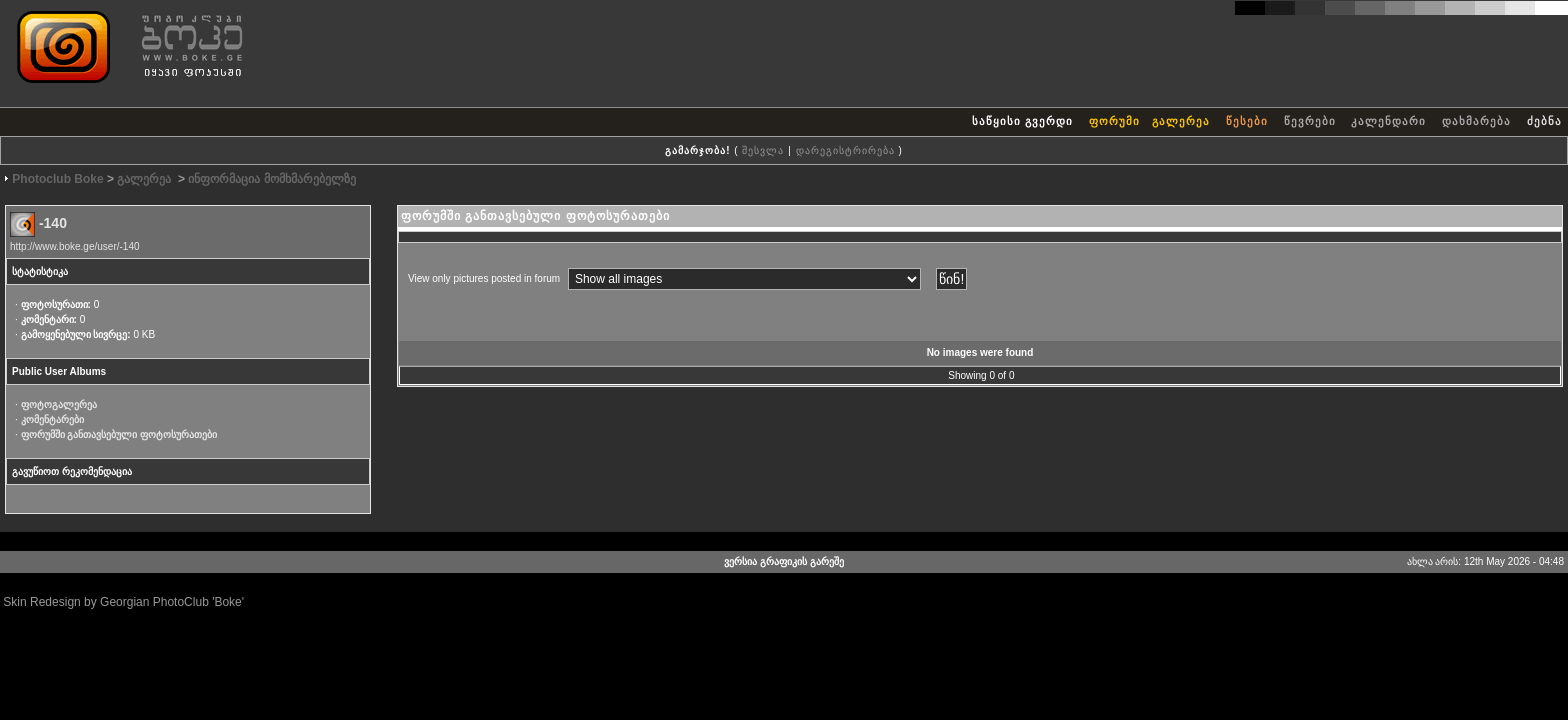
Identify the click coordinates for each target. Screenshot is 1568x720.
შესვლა (763, 150)
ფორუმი (1114, 121)
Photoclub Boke (57, 179)
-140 (53, 223)
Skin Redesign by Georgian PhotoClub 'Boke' (123, 602)
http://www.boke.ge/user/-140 (75, 246)
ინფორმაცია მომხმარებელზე (271, 179)
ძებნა (1544, 121)
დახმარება (1476, 121)
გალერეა (1183, 121)
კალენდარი (1388, 121)
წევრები (1310, 121)
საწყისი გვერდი (1022, 121)
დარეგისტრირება (845, 150)
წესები (1247, 121)
